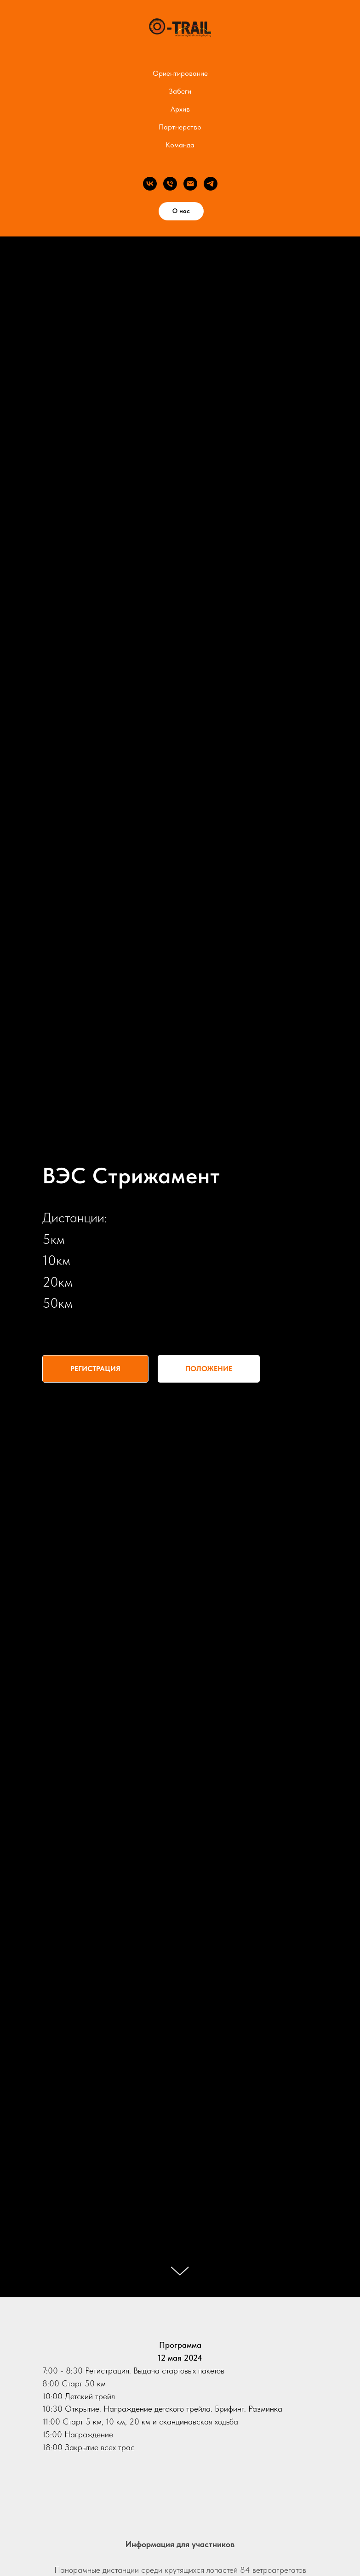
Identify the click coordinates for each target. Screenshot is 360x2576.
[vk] (150, 184)
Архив (180, 109)
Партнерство (180, 127)
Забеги (180, 91)
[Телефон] (170, 184)
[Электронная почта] (190, 184)
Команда (180, 145)
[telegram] (210, 184)
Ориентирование (180, 73)
